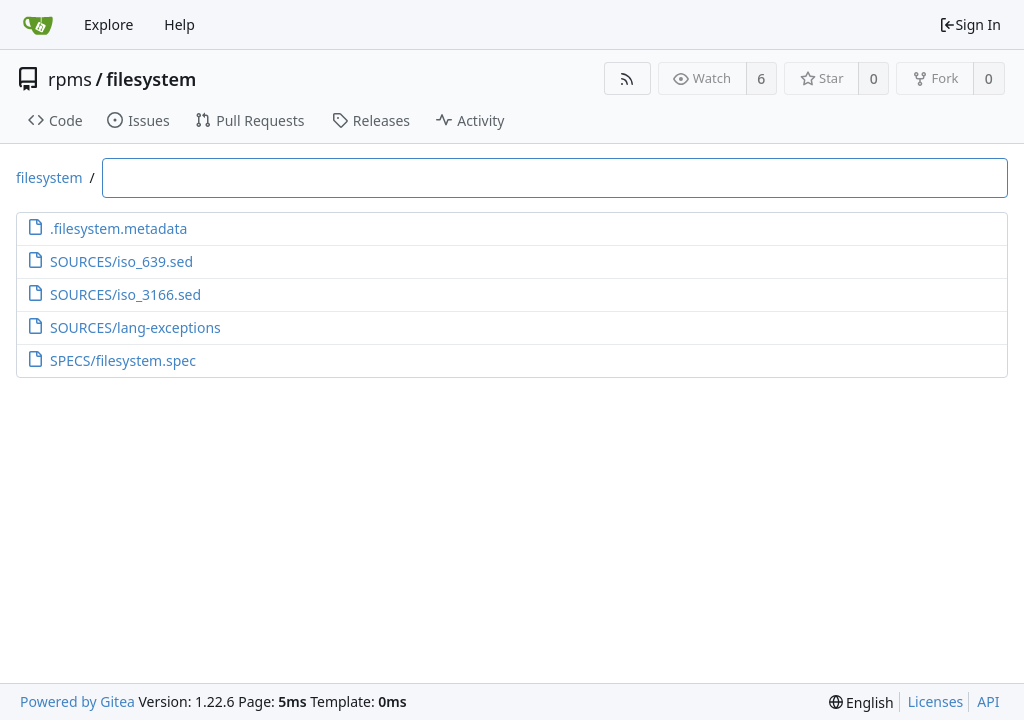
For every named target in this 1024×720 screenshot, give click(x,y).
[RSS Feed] (627, 78)
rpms (70, 79)
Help (179, 24)
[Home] (38, 25)
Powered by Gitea (77, 701)
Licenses (936, 701)
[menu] (861, 702)
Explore (108, 24)
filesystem (151, 79)
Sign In (970, 24)
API (988, 701)
